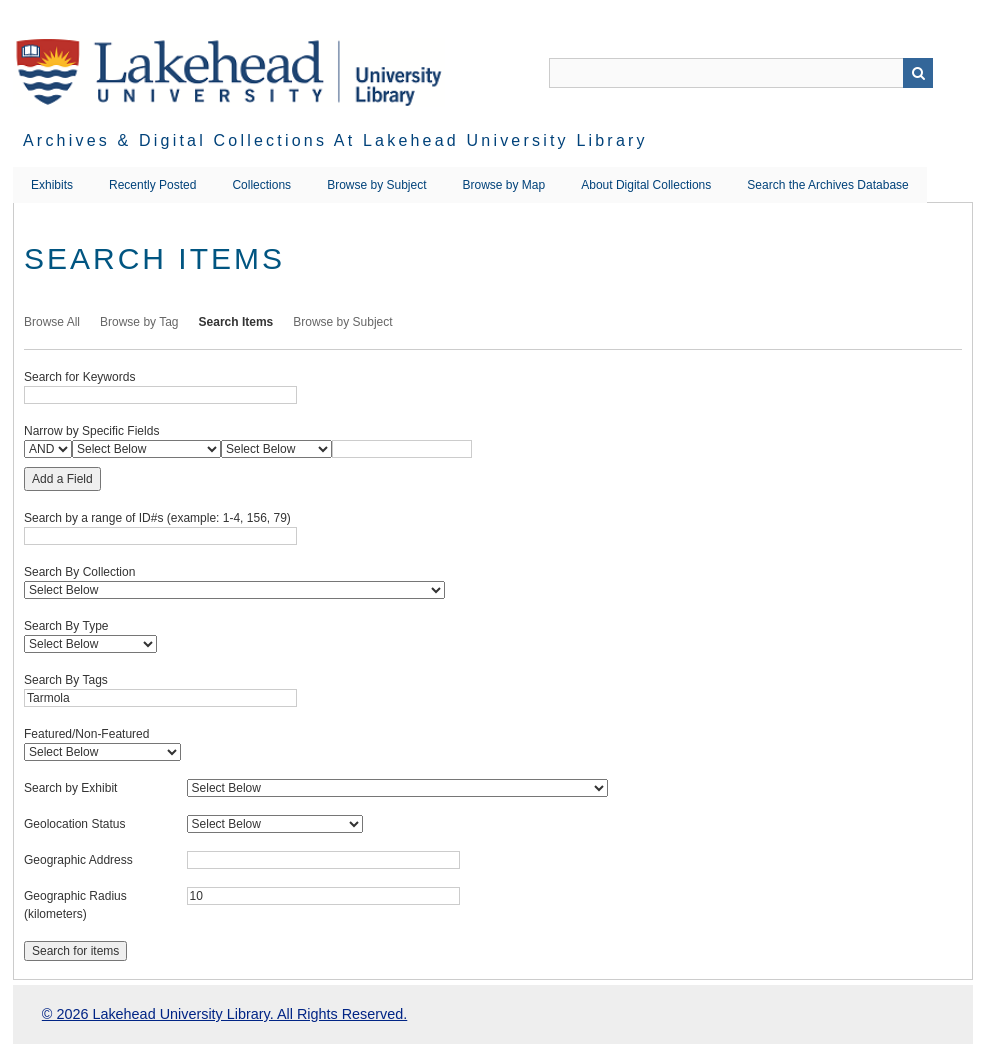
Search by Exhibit (70, 788)
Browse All (52, 322)
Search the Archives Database (827, 185)
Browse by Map (504, 185)
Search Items (236, 322)
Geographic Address (78, 860)
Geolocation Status (74, 824)
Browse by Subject (376, 185)
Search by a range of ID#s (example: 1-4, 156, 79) (157, 518)
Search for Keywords (79, 377)
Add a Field (62, 479)
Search (918, 73)
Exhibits (52, 185)
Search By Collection (79, 572)
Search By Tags (66, 680)
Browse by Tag (139, 322)
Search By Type (66, 626)
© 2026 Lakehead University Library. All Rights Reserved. (224, 1014)
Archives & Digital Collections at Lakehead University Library (335, 140)
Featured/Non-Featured (86, 734)
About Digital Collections (646, 185)
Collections (261, 185)
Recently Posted (152, 185)
